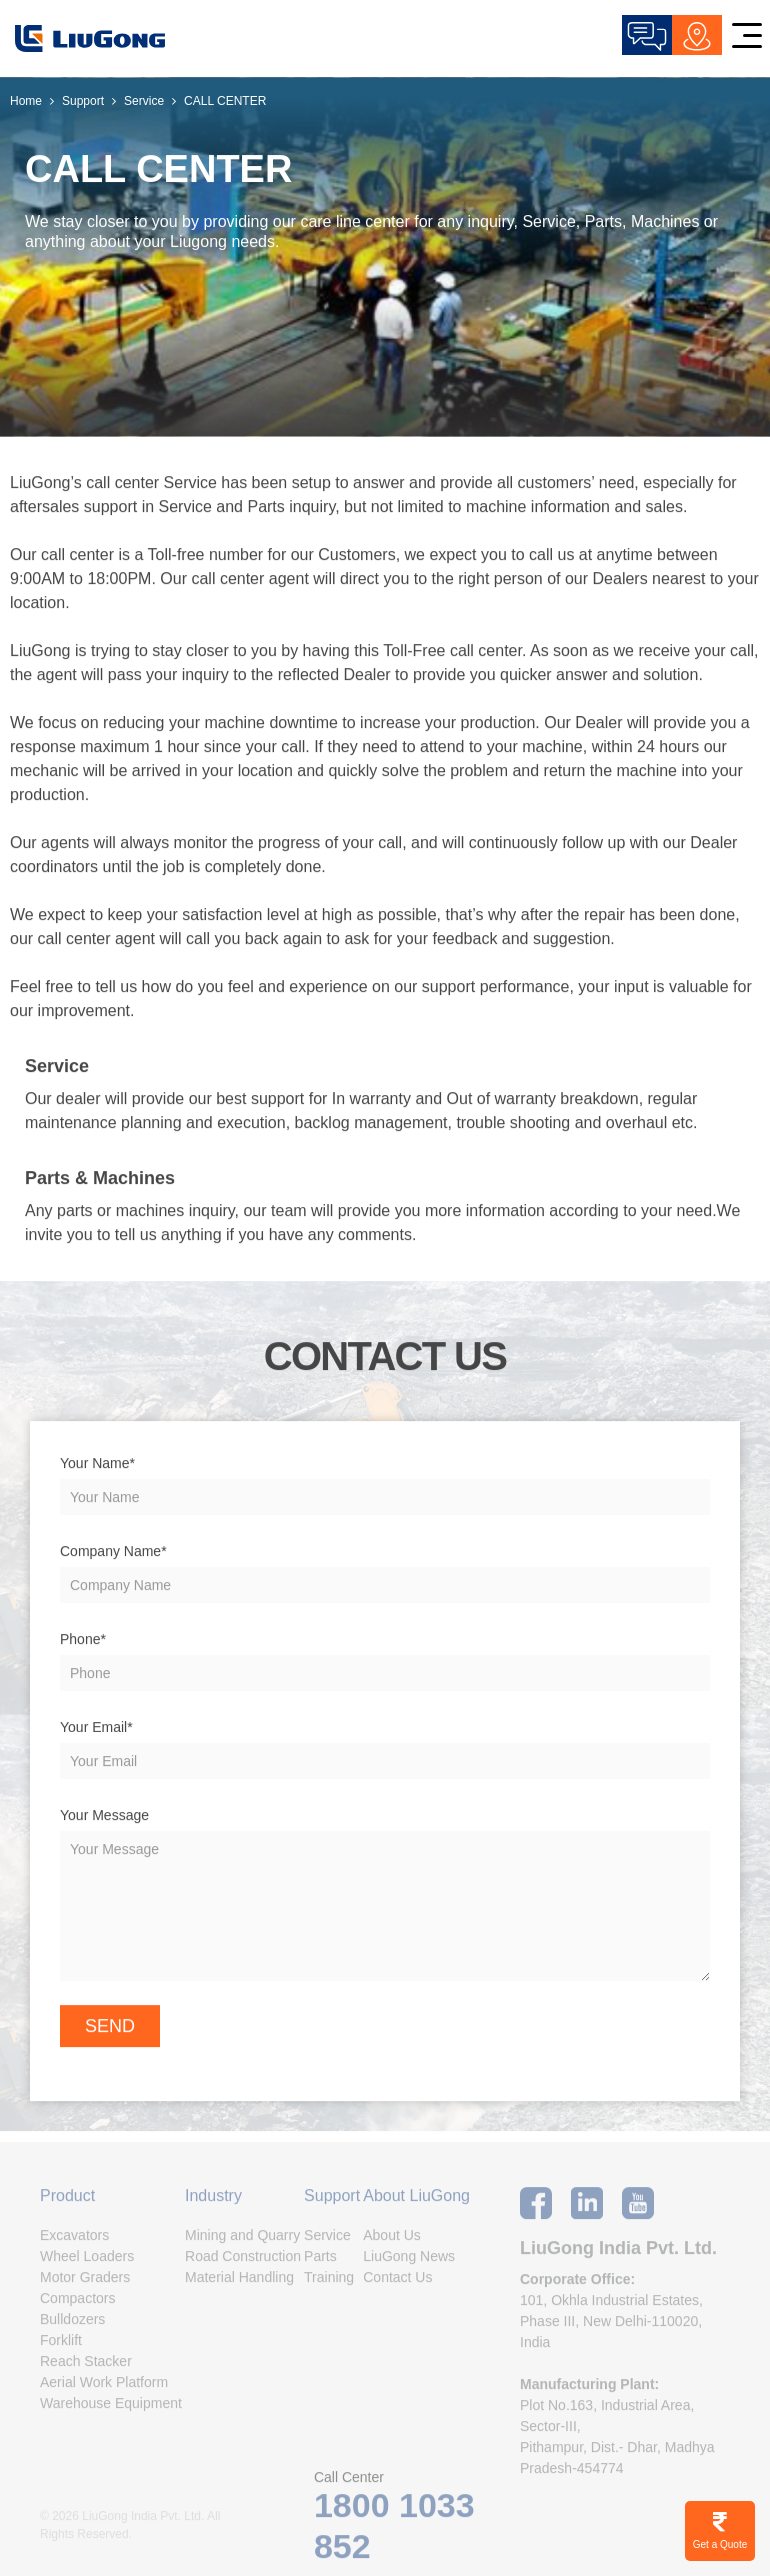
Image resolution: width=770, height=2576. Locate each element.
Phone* (83, 1640)
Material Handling (239, 2284)
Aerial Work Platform (104, 2389)
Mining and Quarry (242, 2242)
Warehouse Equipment (111, 2410)
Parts (320, 2263)
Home (26, 101)
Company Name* (113, 1552)
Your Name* (97, 1464)
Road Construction (243, 2263)
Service (144, 101)
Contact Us (397, 2284)
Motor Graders (85, 2284)
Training (329, 2284)
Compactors (77, 2305)
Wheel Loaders (87, 2263)
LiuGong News (409, 2263)
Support (83, 101)
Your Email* (96, 1728)
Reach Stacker (86, 2368)
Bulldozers (72, 2326)
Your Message (104, 1816)
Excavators (74, 2242)
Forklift (61, 2347)
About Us (392, 2242)
